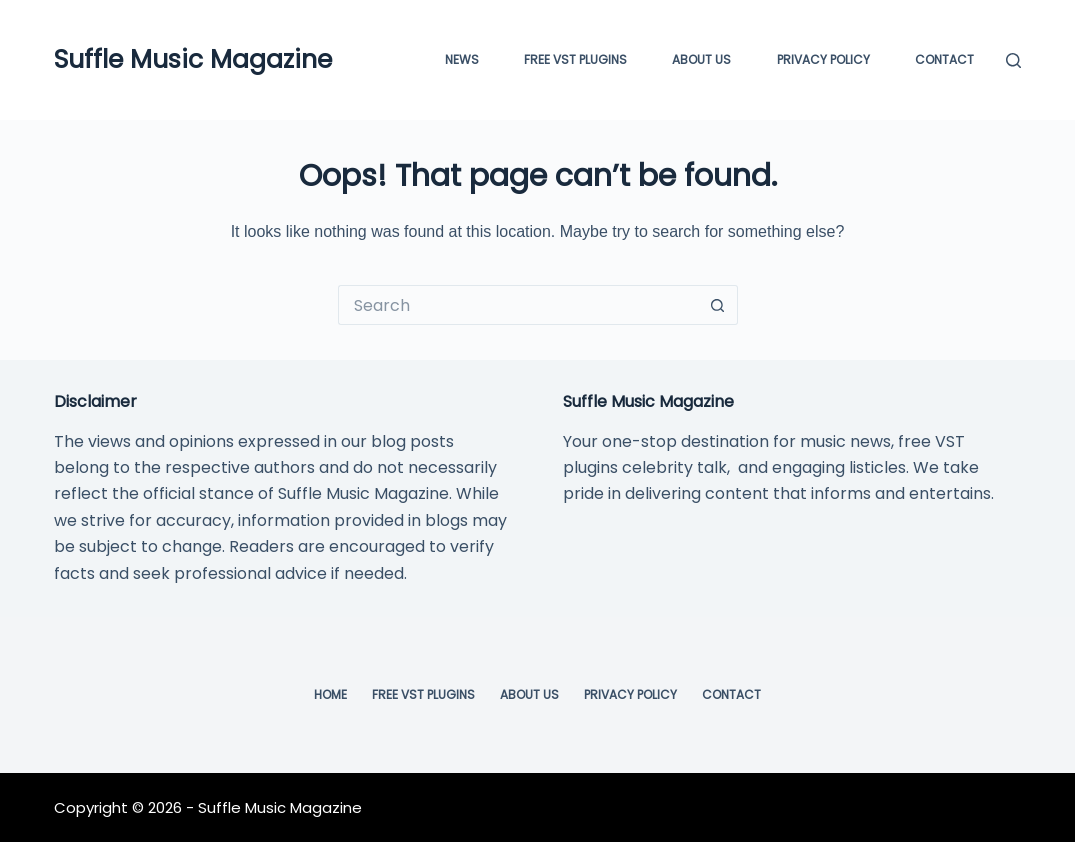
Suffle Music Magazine (193, 59)
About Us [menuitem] (701, 59)
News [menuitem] (462, 59)
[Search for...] (518, 305)
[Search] (1013, 60)
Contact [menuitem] (944, 59)
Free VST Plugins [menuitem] (423, 695)
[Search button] (718, 305)
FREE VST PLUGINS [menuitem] (575, 59)
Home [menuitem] (330, 695)
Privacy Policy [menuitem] (823, 59)
